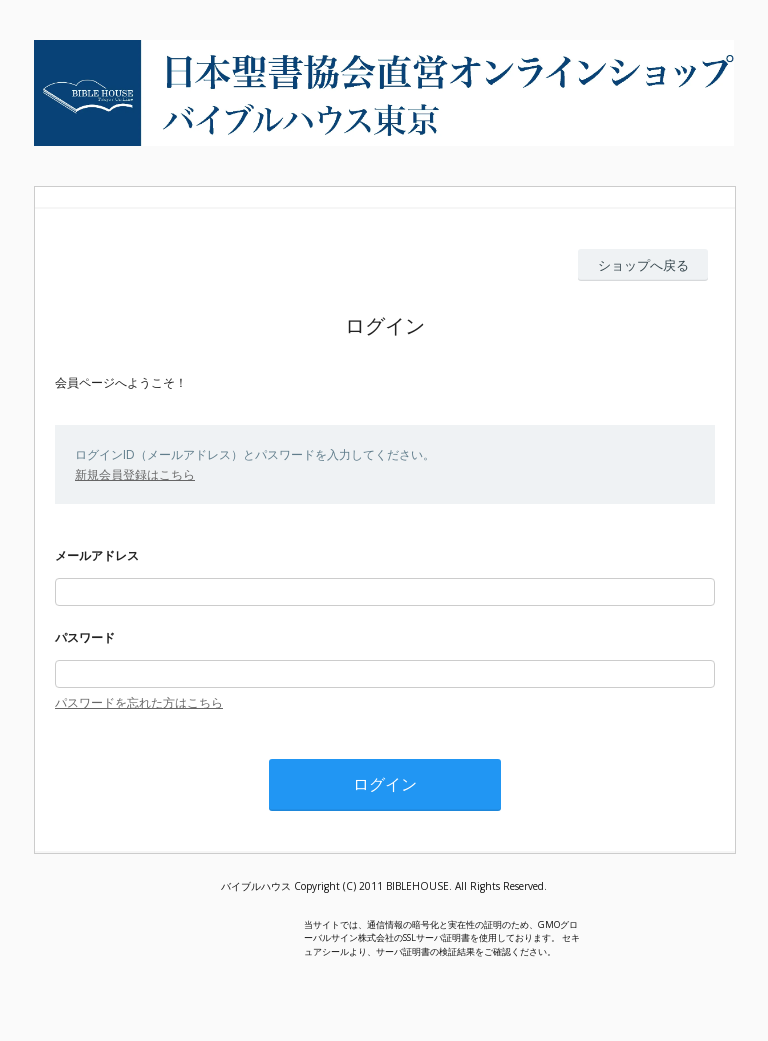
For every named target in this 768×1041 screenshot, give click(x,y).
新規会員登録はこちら (135, 474)
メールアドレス (97, 555)
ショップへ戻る (643, 265)
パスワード (85, 637)
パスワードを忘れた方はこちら (139, 702)
